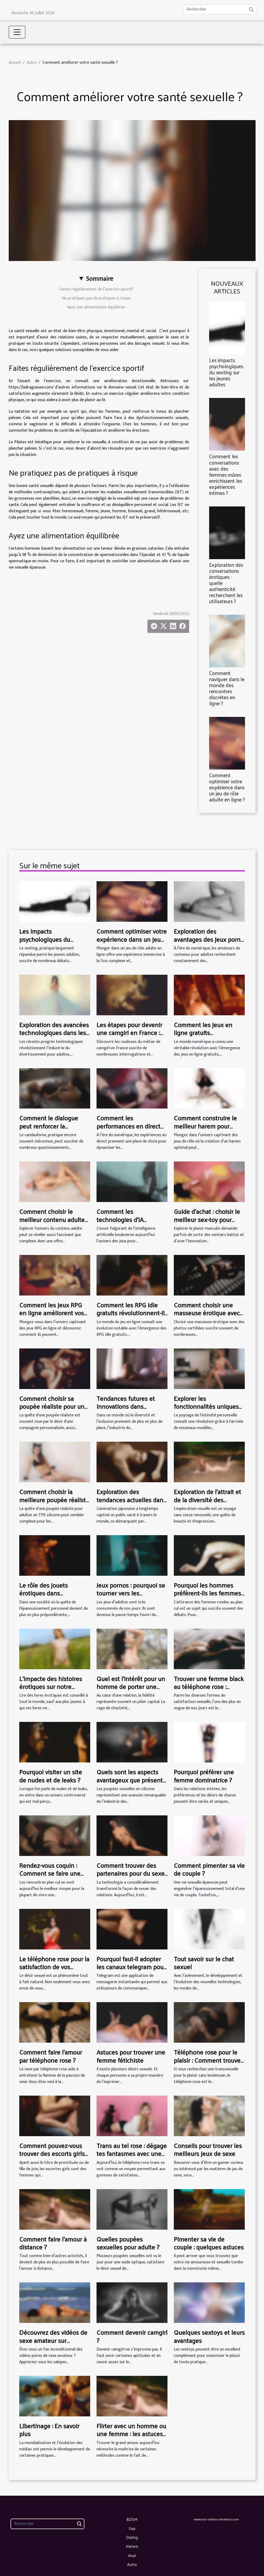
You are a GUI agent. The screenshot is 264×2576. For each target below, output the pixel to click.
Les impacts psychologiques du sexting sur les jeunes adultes (226, 372)
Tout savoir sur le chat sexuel (204, 1962)
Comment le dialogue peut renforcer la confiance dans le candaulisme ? (48, 1129)
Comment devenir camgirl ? (132, 2336)
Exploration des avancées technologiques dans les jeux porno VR (54, 1032)
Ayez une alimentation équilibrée (96, 307)
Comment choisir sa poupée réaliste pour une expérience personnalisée (54, 1406)
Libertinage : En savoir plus (49, 2429)
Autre (32, 62)
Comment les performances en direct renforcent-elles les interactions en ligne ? (128, 1129)
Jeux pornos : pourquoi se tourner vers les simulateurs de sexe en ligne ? (131, 1597)
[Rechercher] (219, 9)
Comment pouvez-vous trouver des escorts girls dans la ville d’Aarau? (52, 2153)
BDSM (132, 2519)
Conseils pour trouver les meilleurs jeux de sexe (208, 2149)
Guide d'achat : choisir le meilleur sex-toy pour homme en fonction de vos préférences (207, 1223)
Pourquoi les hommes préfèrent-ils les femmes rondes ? (207, 1593)
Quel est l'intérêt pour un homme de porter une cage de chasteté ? (131, 1686)
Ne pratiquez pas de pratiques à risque (96, 298)
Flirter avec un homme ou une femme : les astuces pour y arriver (131, 2433)
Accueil (15, 62)
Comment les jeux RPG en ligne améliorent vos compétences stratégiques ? (51, 1316)
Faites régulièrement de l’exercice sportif (96, 289)
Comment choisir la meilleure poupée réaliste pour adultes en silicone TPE (54, 1503)
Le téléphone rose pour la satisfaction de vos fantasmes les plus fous (54, 1967)
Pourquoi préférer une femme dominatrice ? (204, 1775)
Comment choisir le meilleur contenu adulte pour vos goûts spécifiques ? (52, 1223)
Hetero (132, 2546)
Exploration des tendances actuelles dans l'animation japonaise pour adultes (131, 1503)
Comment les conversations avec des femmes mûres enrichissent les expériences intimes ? (225, 474)
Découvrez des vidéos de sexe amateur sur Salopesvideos (53, 2340)
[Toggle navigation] (17, 32)
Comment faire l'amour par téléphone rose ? (50, 2056)
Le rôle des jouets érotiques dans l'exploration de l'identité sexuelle (53, 1597)
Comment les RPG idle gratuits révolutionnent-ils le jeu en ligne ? (132, 1313)
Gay (132, 2528)
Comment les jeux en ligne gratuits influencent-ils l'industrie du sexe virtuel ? (208, 1036)
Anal (132, 2555)
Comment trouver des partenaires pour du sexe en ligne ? (131, 1873)
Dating (132, 2537)
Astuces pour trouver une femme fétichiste (131, 2056)
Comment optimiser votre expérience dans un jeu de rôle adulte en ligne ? (227, 787)
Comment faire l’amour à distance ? (53, 2243)
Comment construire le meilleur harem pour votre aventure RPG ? (205, 1126)
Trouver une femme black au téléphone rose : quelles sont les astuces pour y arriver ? (209, 1690)
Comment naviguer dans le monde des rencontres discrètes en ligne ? (226, 688)
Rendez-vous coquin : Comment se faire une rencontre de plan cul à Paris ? (50, 1877)
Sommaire (99, 279)
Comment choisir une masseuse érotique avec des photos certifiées (207, 1313)
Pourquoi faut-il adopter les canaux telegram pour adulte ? (131, 1967)
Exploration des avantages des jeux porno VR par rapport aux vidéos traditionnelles (209, 943)
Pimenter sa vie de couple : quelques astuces (209, 2243)
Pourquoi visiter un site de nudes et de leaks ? (50, 1775)
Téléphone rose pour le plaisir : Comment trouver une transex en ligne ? (208, 2060)
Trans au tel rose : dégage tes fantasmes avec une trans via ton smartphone (132, 2153)
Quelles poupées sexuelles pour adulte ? (128, 2243)
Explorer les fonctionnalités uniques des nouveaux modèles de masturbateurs (206, 1410)
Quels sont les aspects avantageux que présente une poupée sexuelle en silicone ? (131, 1783)
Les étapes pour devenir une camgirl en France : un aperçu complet (129, 1032)
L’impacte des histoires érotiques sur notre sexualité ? (50, 1686)
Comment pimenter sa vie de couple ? (209, 1869)
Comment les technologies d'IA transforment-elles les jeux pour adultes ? (127, 1223)
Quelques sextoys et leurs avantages (209, 2336)
